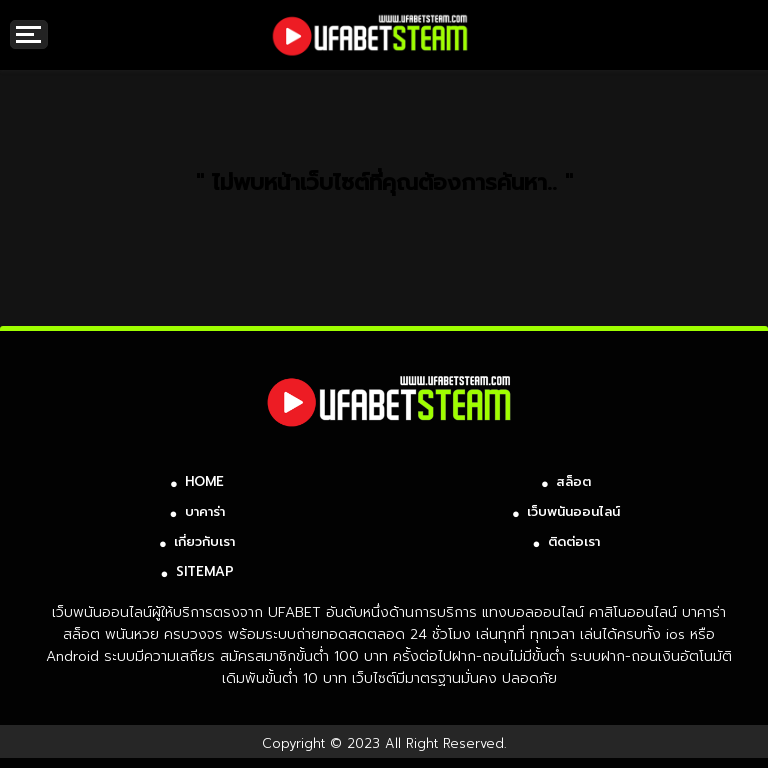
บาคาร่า (205, 511)
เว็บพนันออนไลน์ (573, 511)
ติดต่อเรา (574, 541)
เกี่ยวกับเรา (204, 541)
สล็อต (573, 481)
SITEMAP (205, 571)
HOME (204, 481)
